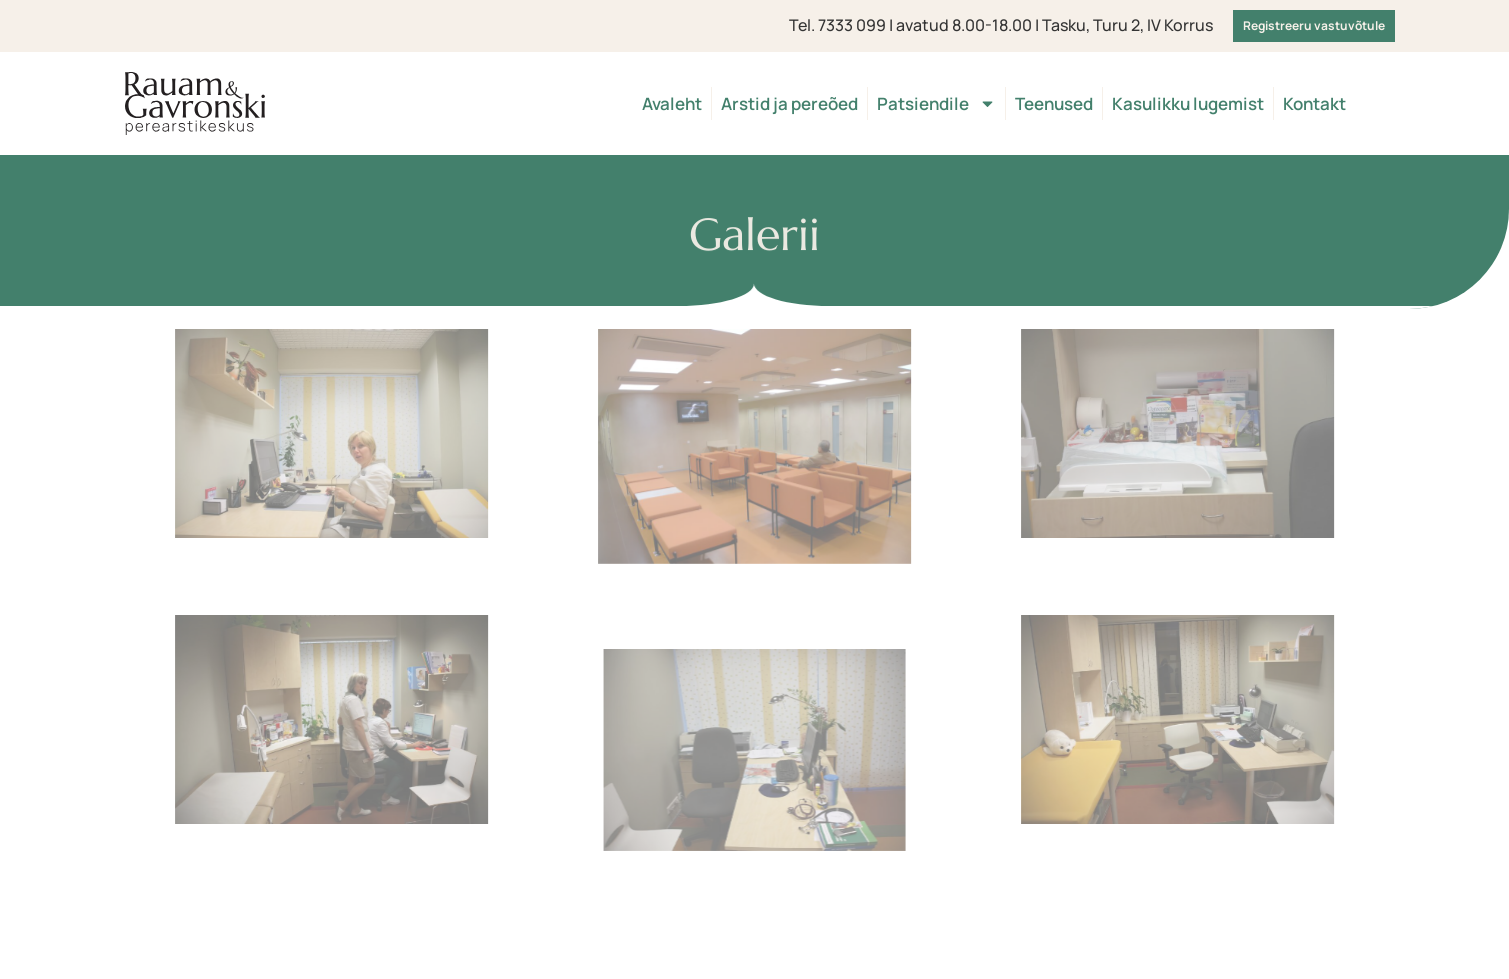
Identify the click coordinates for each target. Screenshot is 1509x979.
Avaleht (672, 103)
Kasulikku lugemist (1188, 103)
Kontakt (1314, 103)
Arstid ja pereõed (789, 103)
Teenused (1054, 103)
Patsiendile (936, 103)
